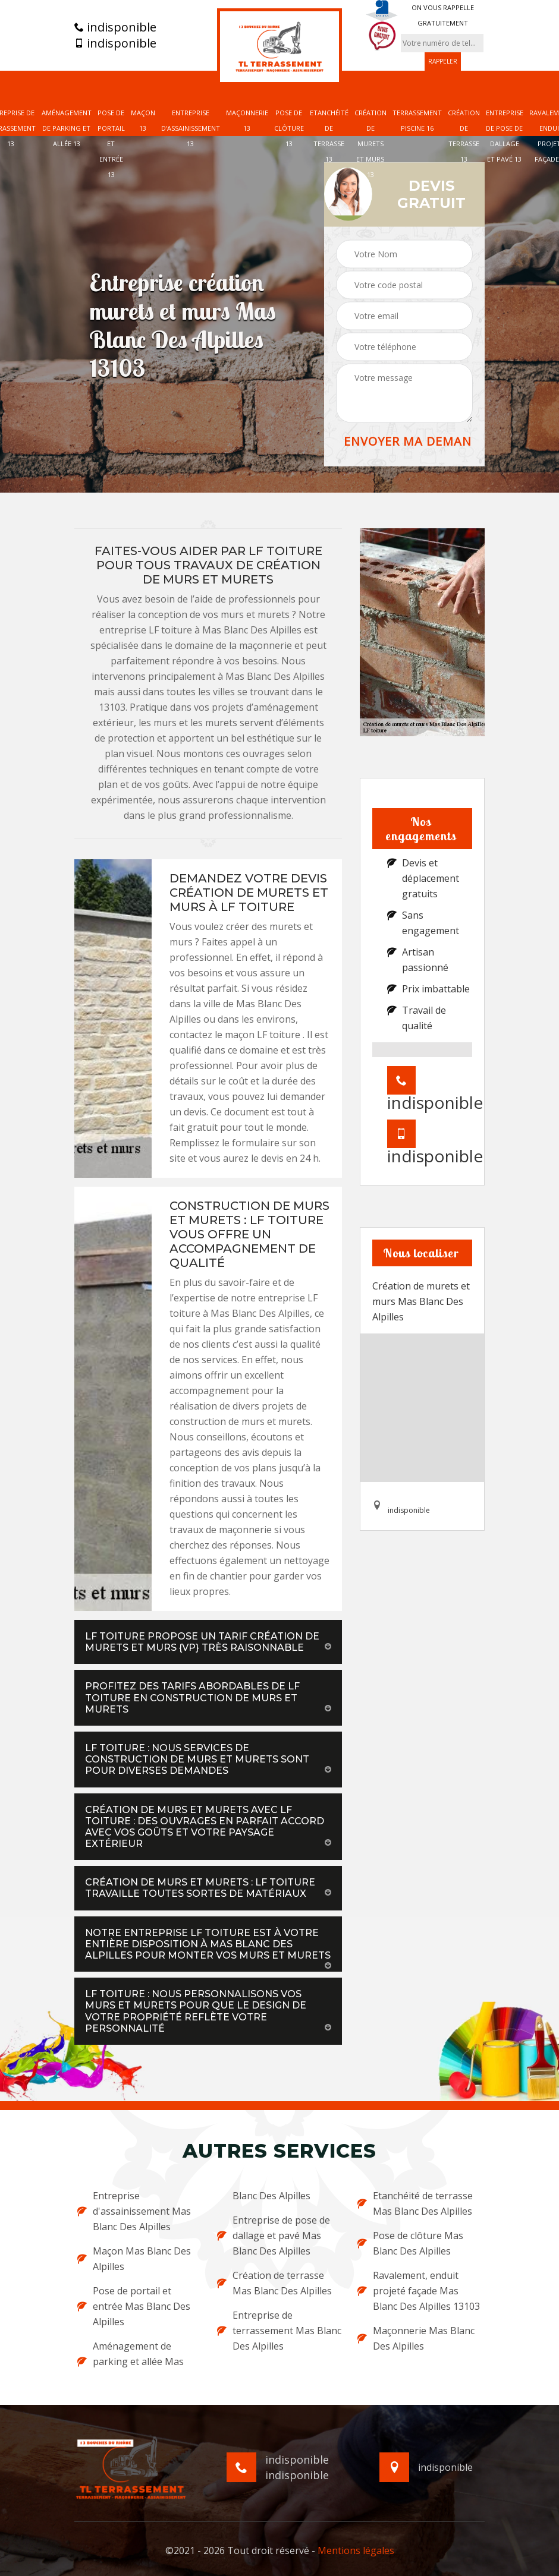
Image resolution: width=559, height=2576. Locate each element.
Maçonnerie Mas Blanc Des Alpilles (416, 2338)
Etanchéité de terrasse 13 (329, 135)
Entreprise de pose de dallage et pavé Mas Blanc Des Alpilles (273, 2235)
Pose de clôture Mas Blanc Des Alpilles (410, 2243)
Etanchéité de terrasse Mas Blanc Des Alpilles (415, 2203)
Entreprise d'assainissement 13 (190, 128)
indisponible (115, 27)
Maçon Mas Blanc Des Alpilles (134, 2258)
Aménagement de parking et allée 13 (67, 128)
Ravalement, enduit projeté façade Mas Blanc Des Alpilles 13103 (418, 2291)
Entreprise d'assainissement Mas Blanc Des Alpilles (134, 2211)
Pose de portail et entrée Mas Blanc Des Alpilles (133, 2306)
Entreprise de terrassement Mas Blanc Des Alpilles (279, 2331)
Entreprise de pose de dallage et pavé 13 (504, 135)
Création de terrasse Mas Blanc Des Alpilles (274, 2283)
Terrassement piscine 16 (417, 120)
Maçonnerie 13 (247, 120)
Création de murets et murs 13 (370, 143)
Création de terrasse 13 (464, 135)
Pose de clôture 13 (289, 128)
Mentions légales (356, 2550)
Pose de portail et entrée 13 (111, 143)
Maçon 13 (143, 120)
